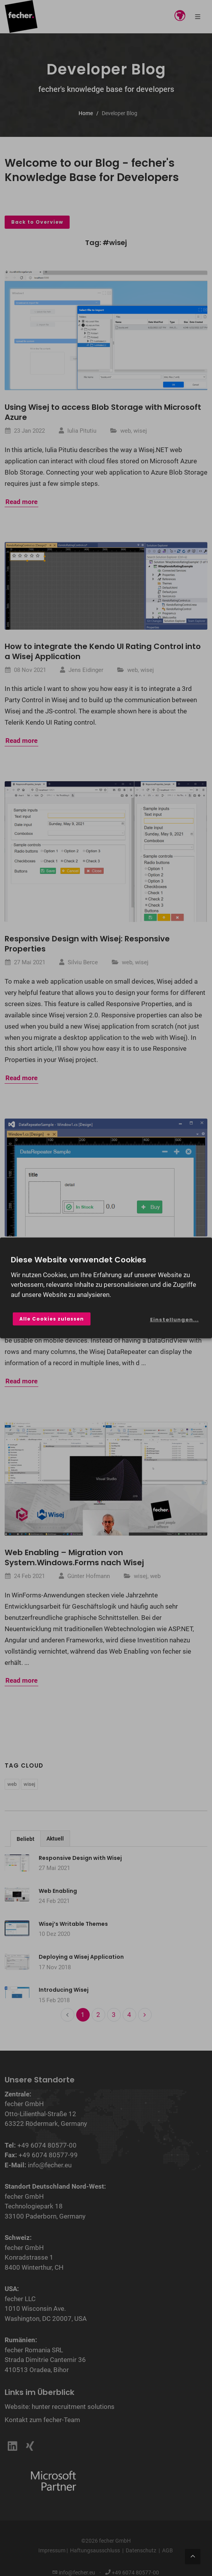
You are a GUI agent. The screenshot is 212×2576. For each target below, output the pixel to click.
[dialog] (106, 1288)
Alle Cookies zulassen (51, 1319)
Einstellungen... (174, 1319)
